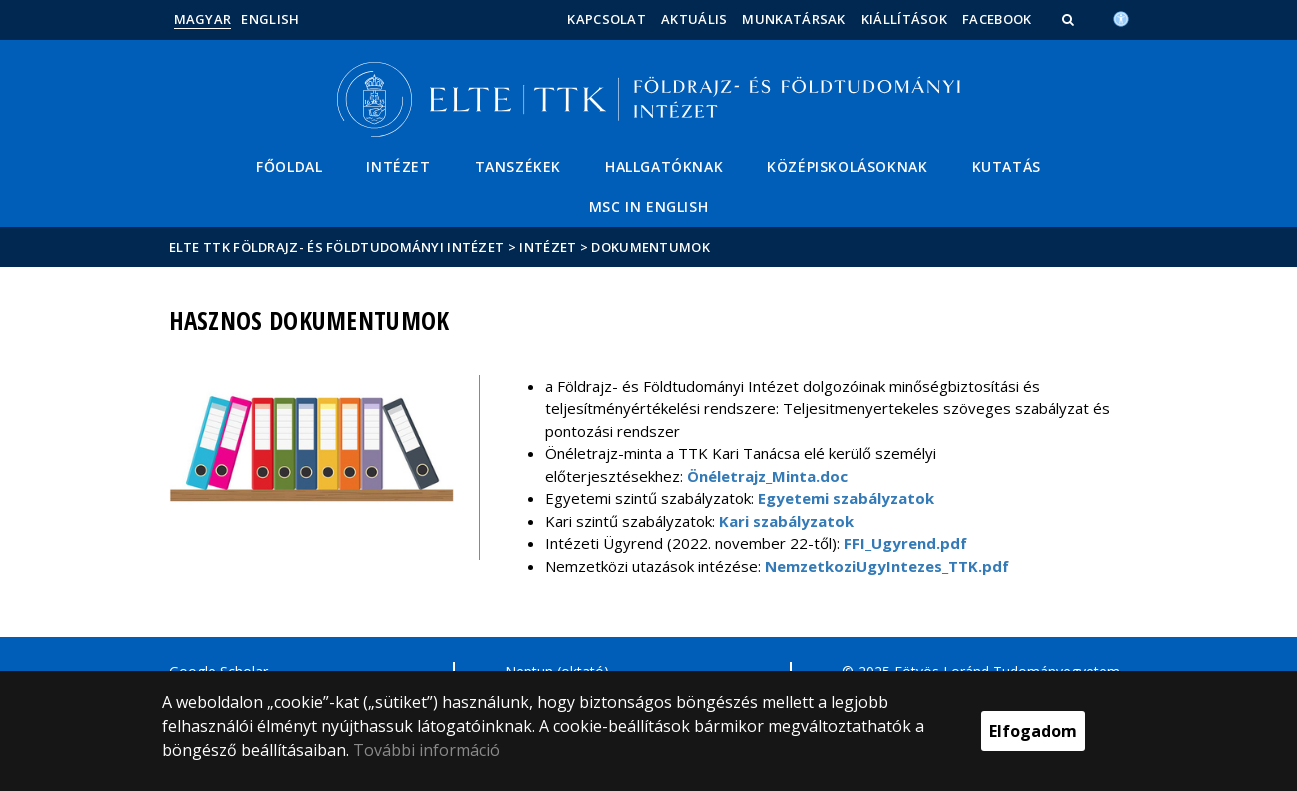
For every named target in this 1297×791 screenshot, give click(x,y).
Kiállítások (904, 19)
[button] (1070, 19)
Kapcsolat (606, 19)
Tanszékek (518, 166)
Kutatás (1006, 166)
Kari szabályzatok (786, 521)
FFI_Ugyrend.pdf (905, 543)
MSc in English (648, 206)
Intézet (398, 166)
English (270, 19)
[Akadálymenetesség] (1121, 17)
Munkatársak (793, 19)
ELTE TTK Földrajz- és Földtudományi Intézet (337, 247)
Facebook (996, 19)
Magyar (203, 19)
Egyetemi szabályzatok (846, 498)
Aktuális (694, 19)
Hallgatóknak (664, 166)
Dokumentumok (650, 247)
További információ (426, 750)
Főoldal (289, 166)
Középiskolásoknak (847, 166)
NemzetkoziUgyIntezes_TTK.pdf (887, 566)
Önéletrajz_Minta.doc (767, 476)
